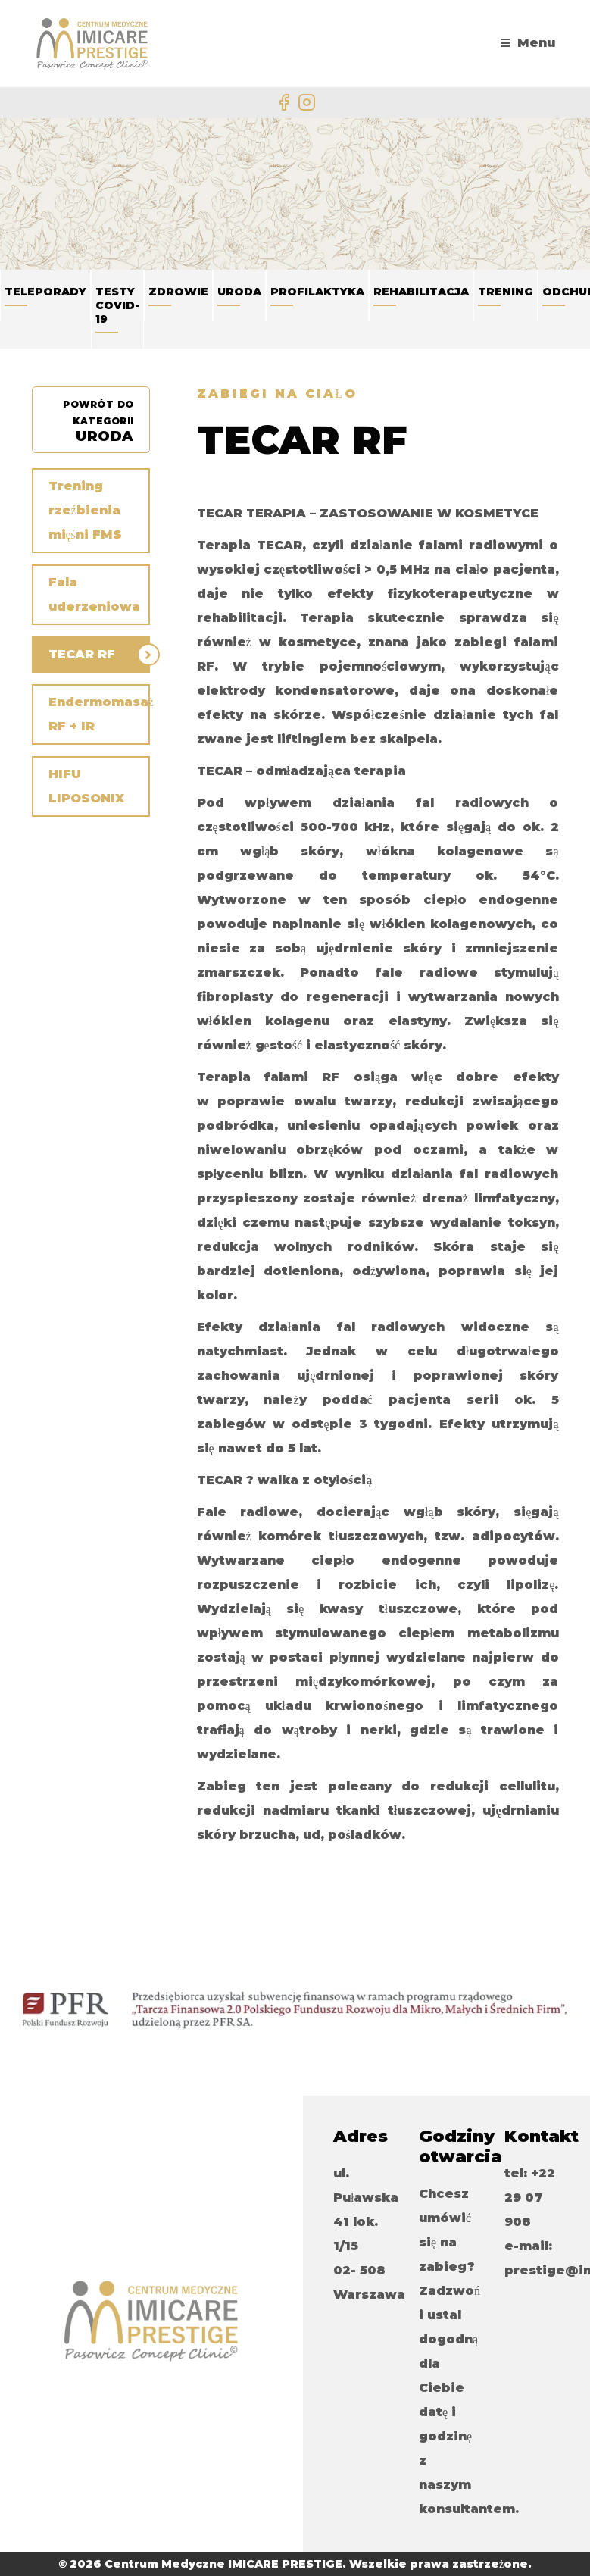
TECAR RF (81, 654)
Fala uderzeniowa (94, 594)
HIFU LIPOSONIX (86, 786)
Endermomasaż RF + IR (99, 714)
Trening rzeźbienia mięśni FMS (85, 510)
